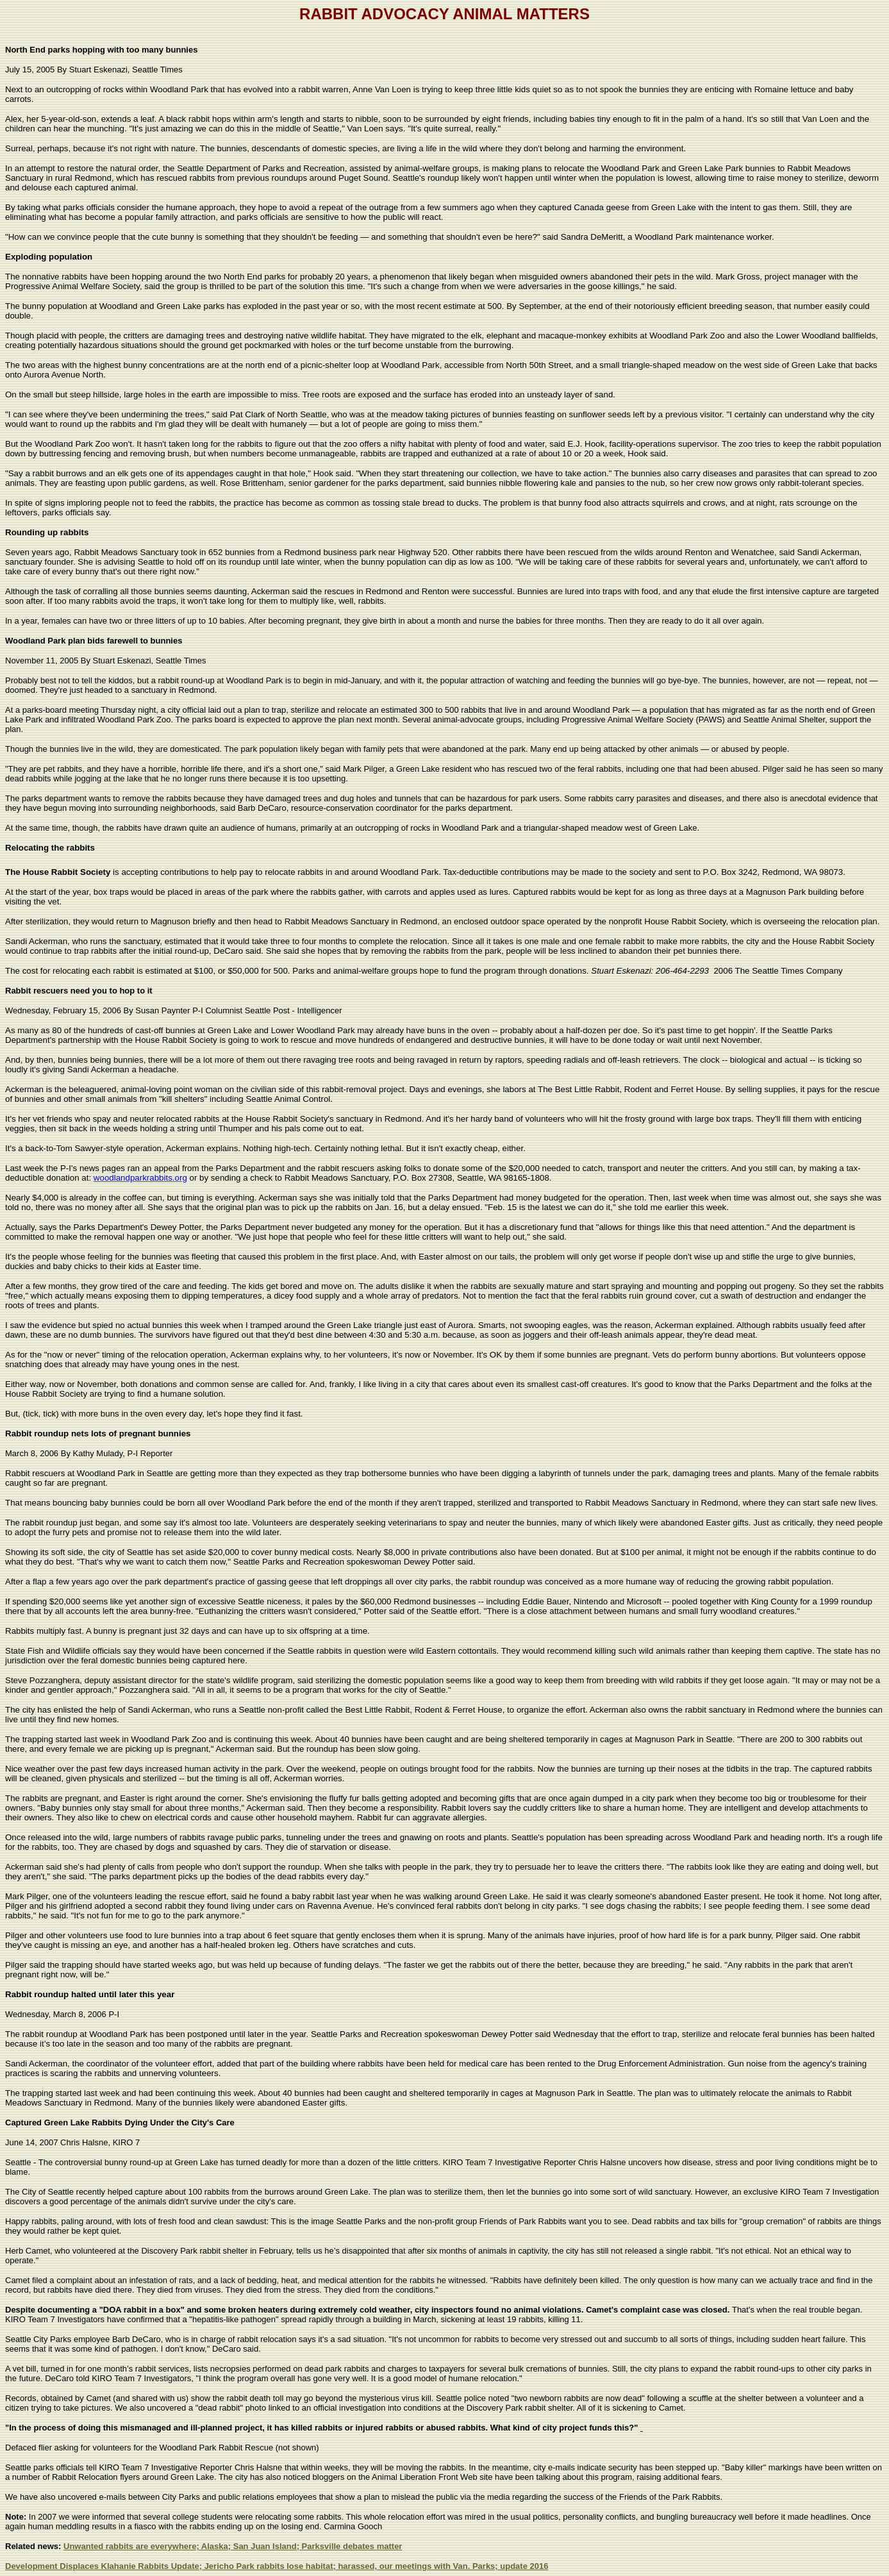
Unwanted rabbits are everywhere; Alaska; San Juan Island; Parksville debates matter (232, 2546)
